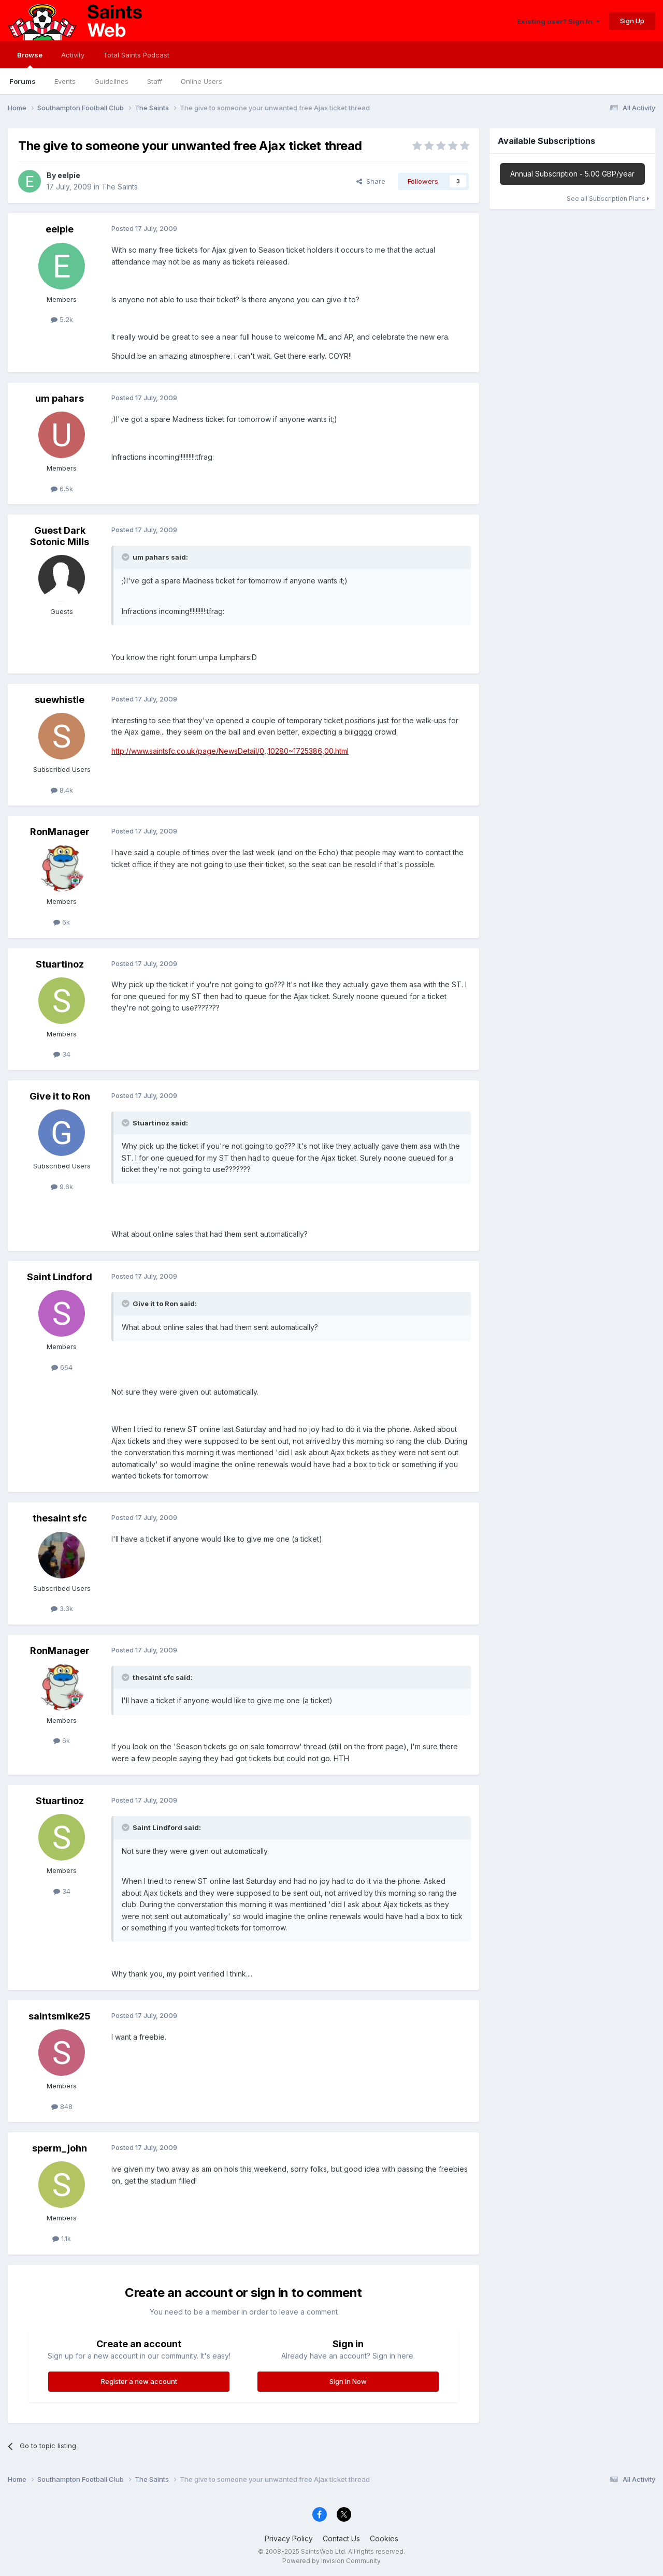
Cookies (384, 2538)
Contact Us (341, 2538)
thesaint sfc (60, 1518)
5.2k (62, 319)
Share (370, 181)
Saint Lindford (59, 1276)
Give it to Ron (60, 1096)
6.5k (62, 489)
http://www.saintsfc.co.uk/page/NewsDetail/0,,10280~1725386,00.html (230, 751)
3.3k (62, 1608)
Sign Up (632, 21)
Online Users (201, 81)
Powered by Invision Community (331, 2561)
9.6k (62, 1186)
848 (62, 2106)
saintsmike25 (59, 2016)
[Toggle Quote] (126, 557)
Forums (22, 81)
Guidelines (111, 81)
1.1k (61, 2238)
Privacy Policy (289, 2538)
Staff (154, 81)
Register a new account (139, 2381)
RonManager (60, 831)
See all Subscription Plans (608, 198)
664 (62, 1367)
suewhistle (59, 699)
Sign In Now (348, 2381)
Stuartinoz (60, 964)
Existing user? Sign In (558, 21)
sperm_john (59, 2148)
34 (61, 1054)
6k (61, 922)
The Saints (120, 186)
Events (65, 81)
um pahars (59, 398)
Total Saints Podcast (136, 55)
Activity (72, 55)
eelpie (68, 175)
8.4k (62, 790)
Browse (29, 59)
